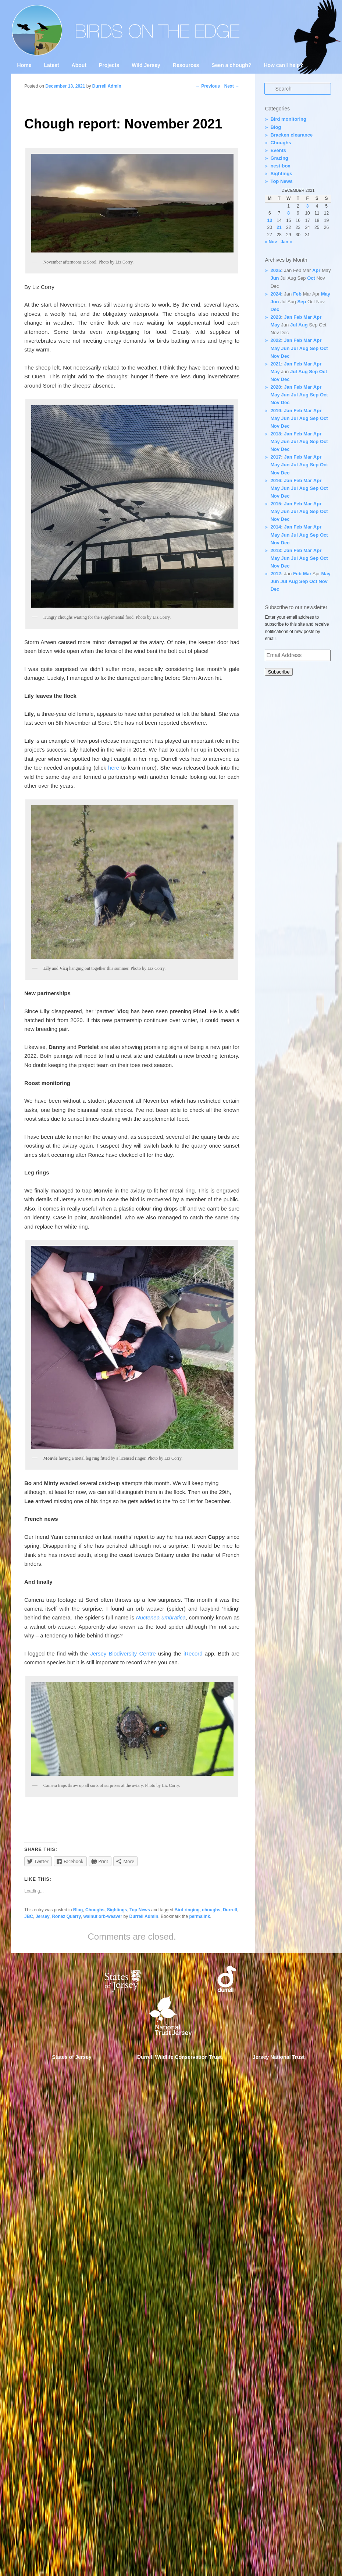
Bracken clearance (291, 135)
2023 (275, 317)
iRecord (193, 1653)
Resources (186, 65)
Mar (307, 317)
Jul (293, 325)
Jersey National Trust (279, 2057)
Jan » (286, 241)
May (325, 294)
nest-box (280, 166)
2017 (275, 457)
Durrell (230, 1909)
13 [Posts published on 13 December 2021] (269, 220)
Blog (78, 1909)
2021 (275, 364)
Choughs (94, 1909)
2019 (275, 410)
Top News (139, 1909)
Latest (51, 65)
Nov (274, 356)
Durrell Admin (143, 1916)
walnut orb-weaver (102, 1916)
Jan (288, 317)
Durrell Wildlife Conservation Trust (179, 2057)
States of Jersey (72, 2057)
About (79, 65)
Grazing (279, 158)
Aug (302, 325)
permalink (199, 1916)
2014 (275, 527)
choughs (211, 1909)
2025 (275, 270)
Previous (208, 86)
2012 (275, 573)
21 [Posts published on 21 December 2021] (279, 227)
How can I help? (283, 65)
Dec (274, 309)
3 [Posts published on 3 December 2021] (307, 206)
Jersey (43, 1916)
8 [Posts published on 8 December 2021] (288, 213)
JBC (28, 1916)
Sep (301, 301)
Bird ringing (187, 1909)
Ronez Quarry (66, 1916)
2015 (275, 503)
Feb (297, 294)
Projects (109, 65)
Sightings (117, 1909)
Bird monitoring (288, 119)
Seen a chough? (231, 65)
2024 (275, 294)
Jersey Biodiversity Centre (123, 1653)
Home (24, 65)
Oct (311, 278)
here (113, 767)
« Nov (271, 241)
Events (278, 150)
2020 (275, 387)
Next (231, 86)
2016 (275, 480)
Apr (316, 270)
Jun (274, 278)
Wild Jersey (146, 65)
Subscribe (278, 672)
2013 (275, 550)
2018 (275, 434)
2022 (275, 340)
